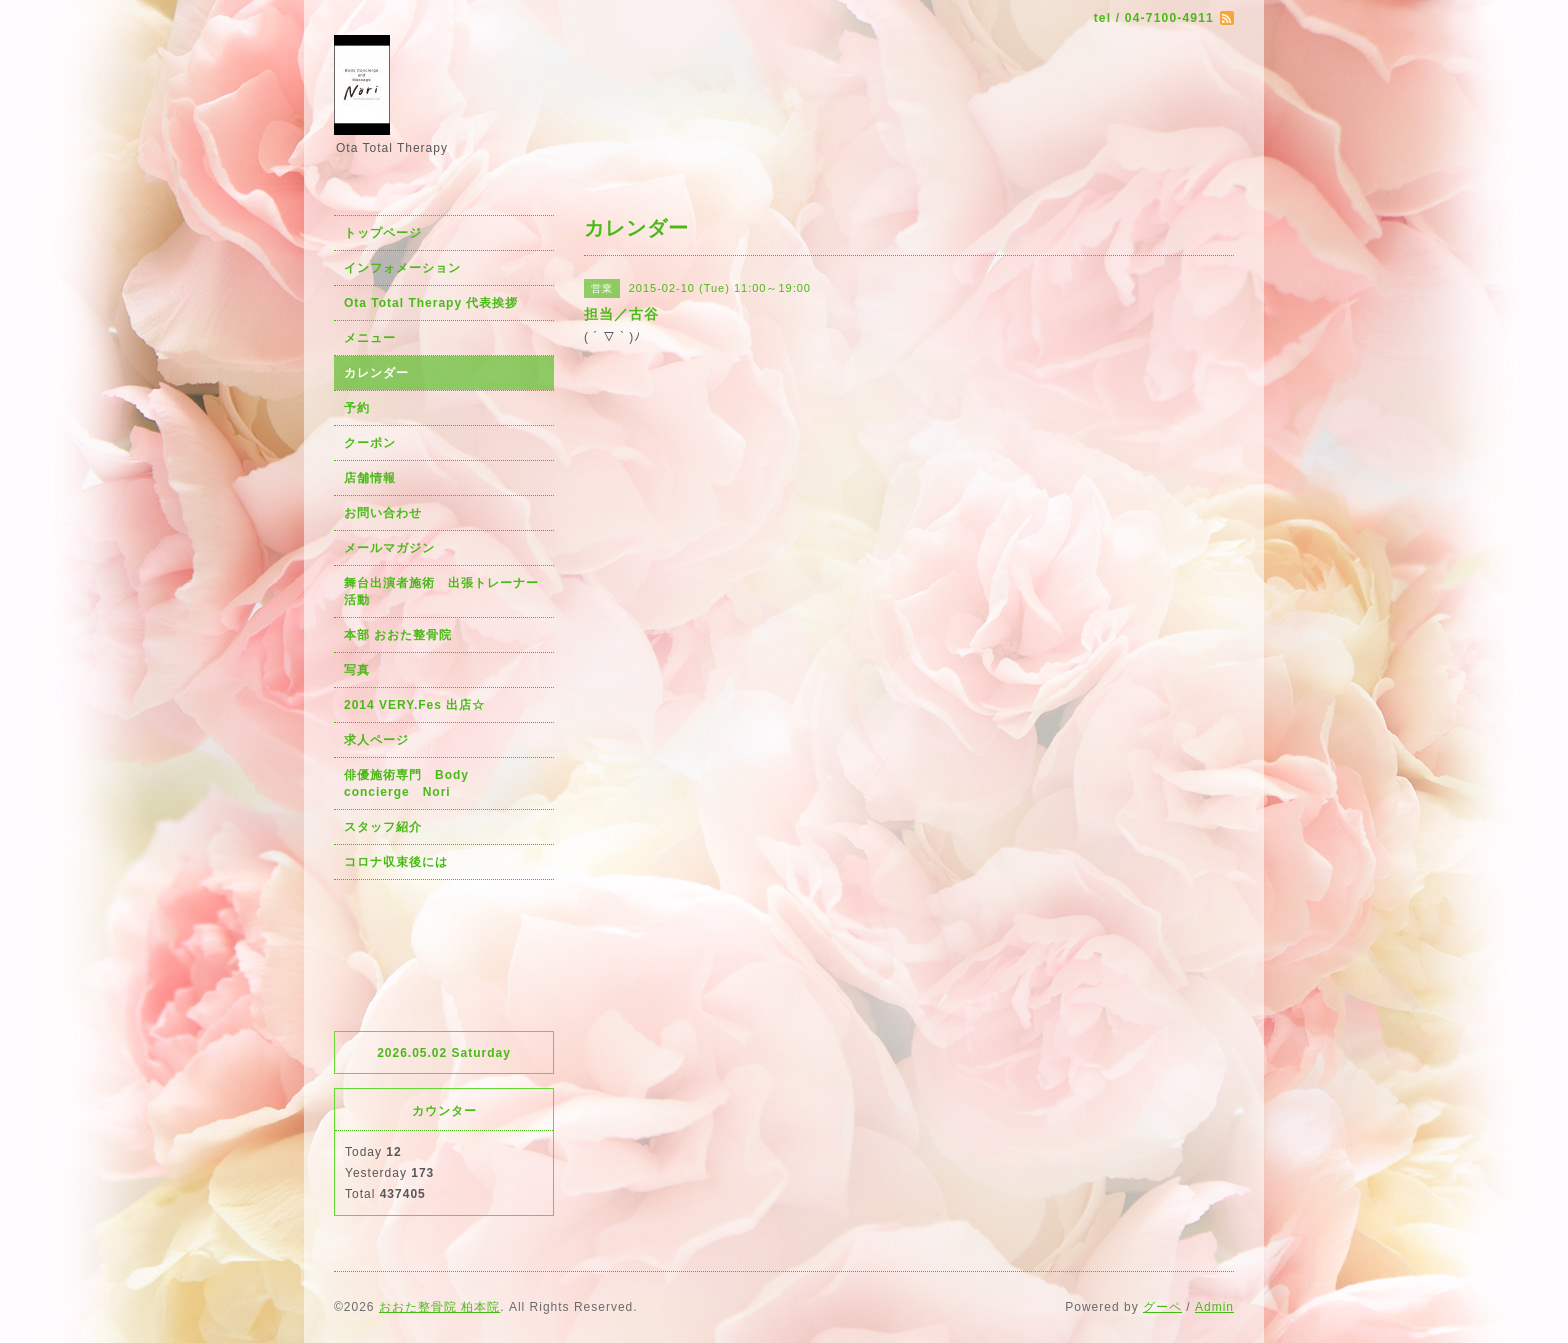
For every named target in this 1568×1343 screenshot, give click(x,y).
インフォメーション (402, 268)
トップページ (383, 233)
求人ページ (376, 740)
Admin (1214, 1307)
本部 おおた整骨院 (398, 635)
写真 (357, 670)
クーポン (370, 443)
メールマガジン (389, 548)
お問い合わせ (383, 513)
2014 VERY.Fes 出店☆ (414, 705)
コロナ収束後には (396, 862)
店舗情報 (370, 478)
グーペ (1162, 1307)
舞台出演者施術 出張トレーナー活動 (441, 591)
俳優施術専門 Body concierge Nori (413, 783)
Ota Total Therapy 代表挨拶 (431, 303)
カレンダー (376, 373)
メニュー (370, 338)
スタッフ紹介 (383, 827)
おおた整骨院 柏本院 (439, 1307)
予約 (357, 408)
